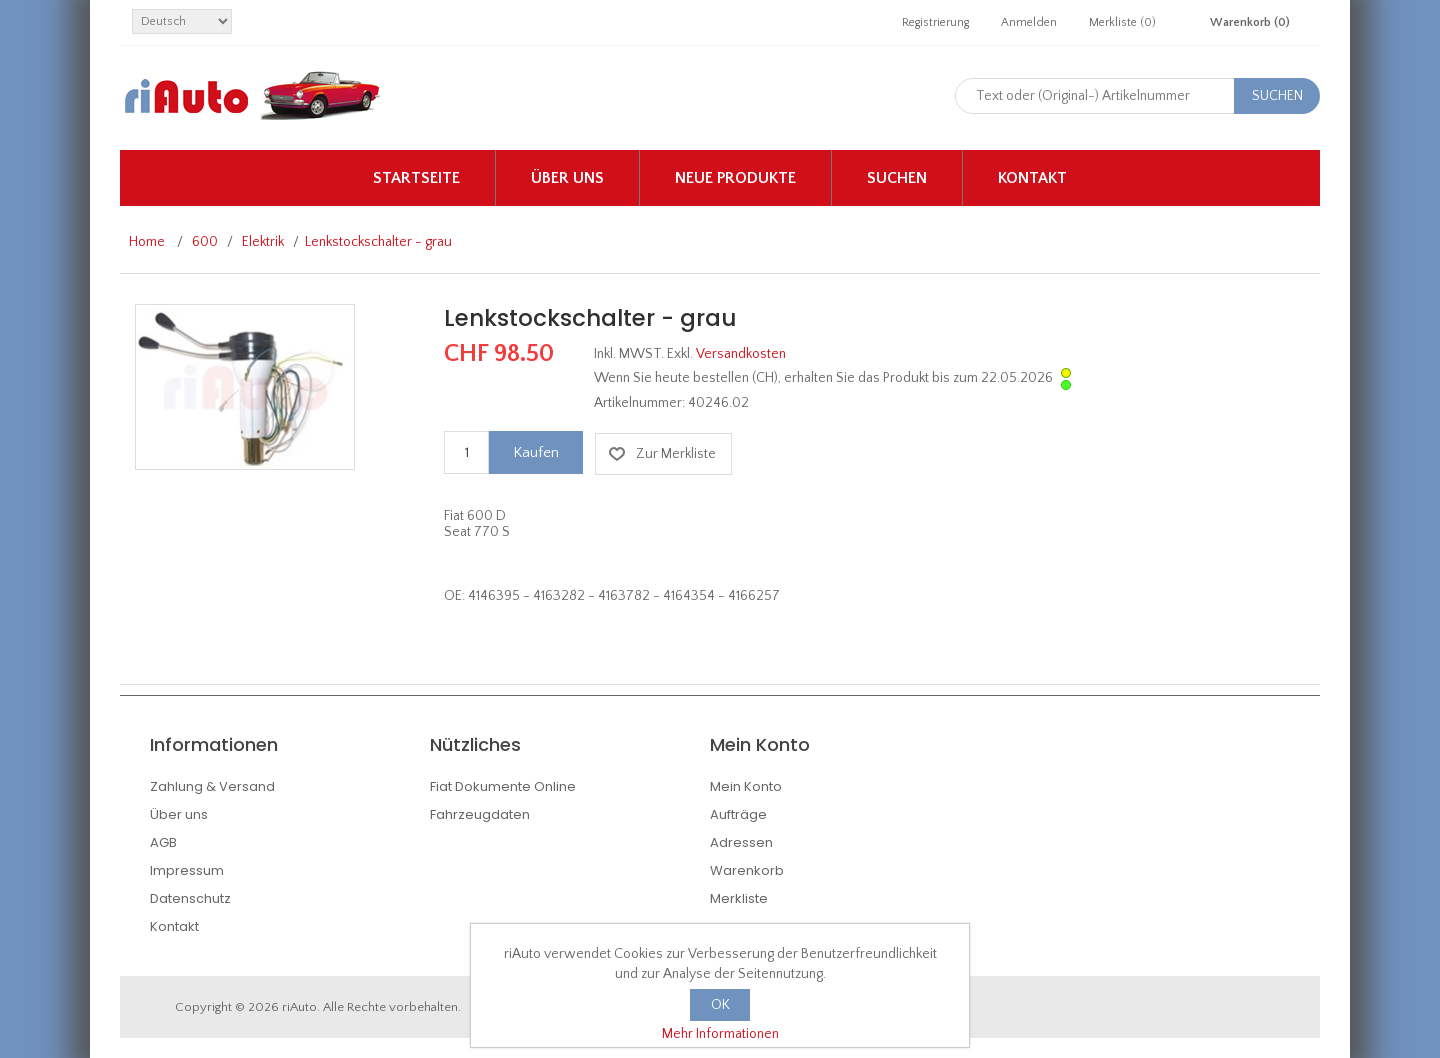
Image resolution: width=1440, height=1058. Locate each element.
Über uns (567, 178)
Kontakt (1032, 178)
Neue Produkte (735, 178)
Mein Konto (746, 786)
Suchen (897, 178)
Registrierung (935, 22)
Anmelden (1029, 22)
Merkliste (739, 898)
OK (720, 1005)
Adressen (741, 842)
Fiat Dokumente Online (503, 786)
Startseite (416, 178)
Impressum (187, 870)
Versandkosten (741, 354)
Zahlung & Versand (212, 786)
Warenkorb (747, 870)
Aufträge (738, 814)
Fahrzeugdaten (480, 814)
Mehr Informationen (720, 1034)
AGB (163, 842)
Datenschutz (190, 898)
